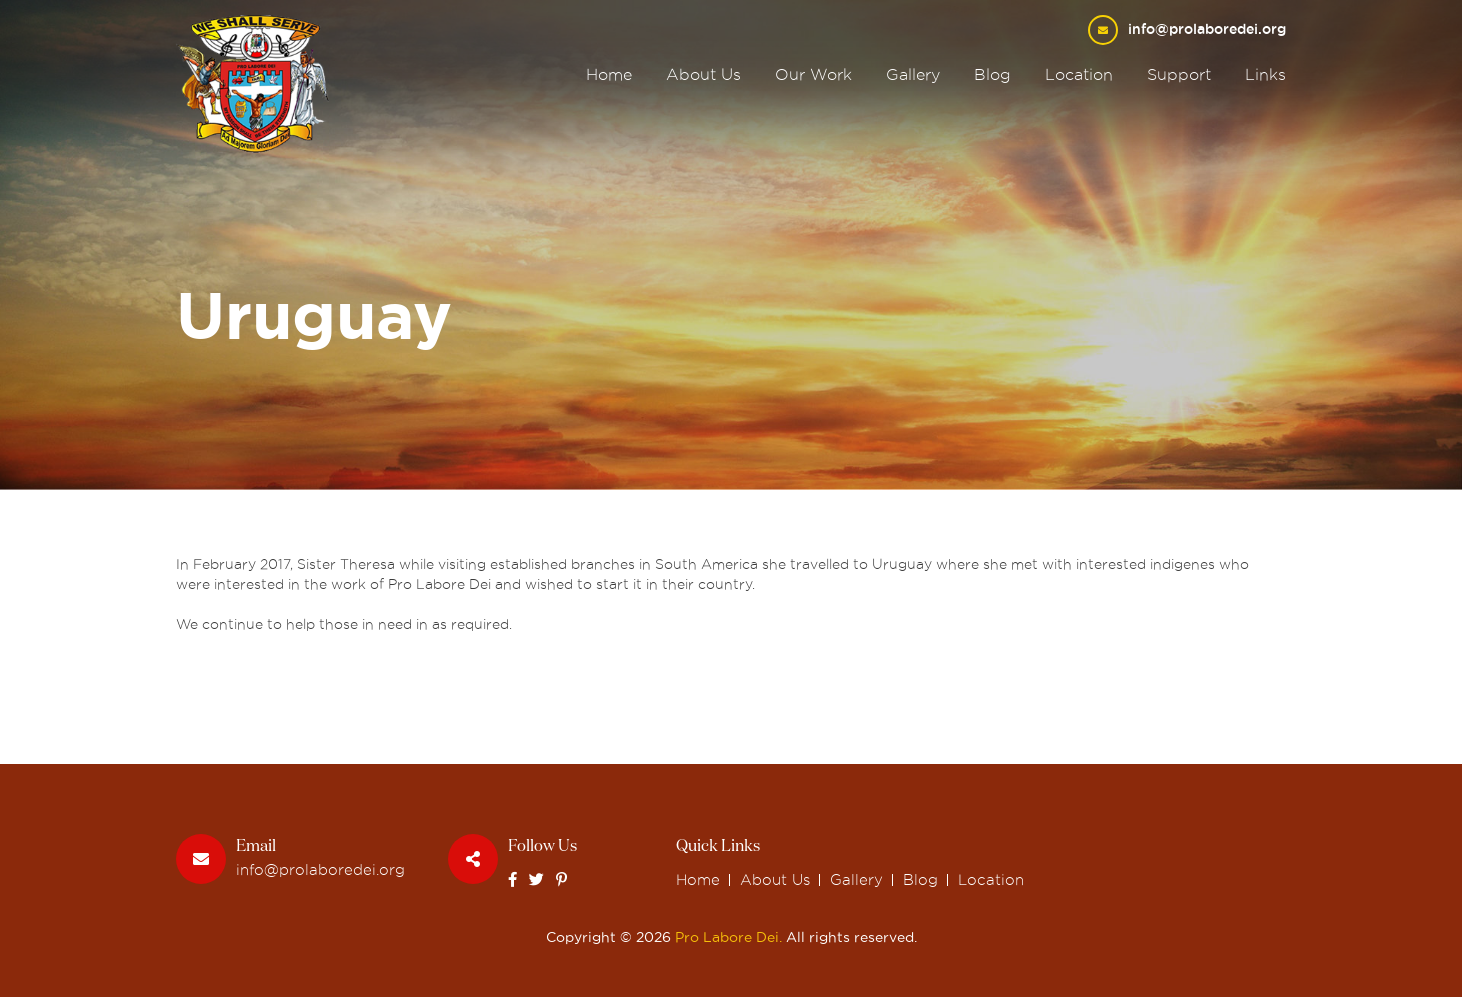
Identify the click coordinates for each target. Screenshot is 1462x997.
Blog (992, 74)
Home (609, 74)
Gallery (913, 74)
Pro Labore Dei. (728, 937)
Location (1079, 74)
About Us (703, 74)
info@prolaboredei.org (1207, 29)
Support (1179, 74)
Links (1265, 74)
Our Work (813, 74)
